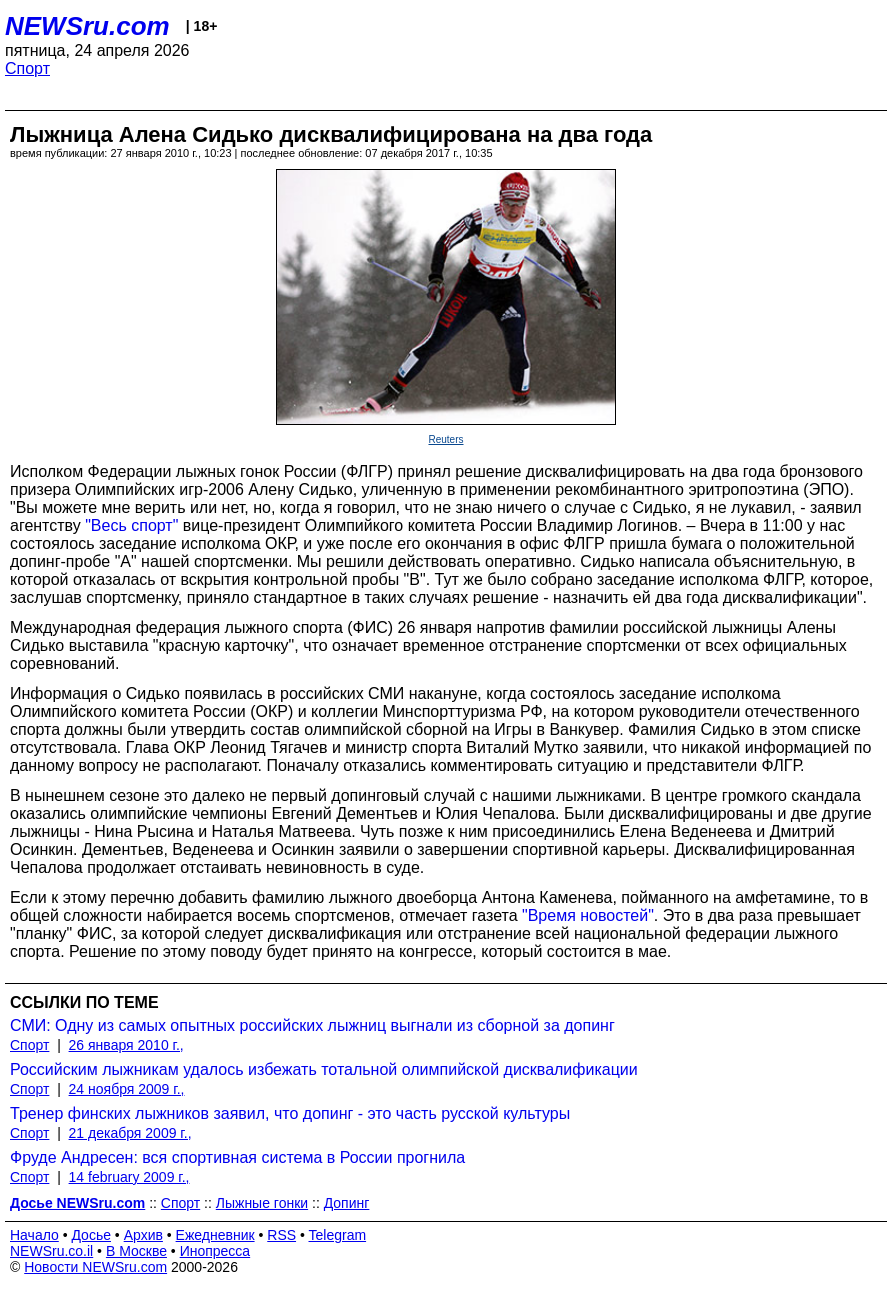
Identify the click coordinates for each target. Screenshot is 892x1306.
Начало (34, 1235)
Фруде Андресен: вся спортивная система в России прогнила (237, 1157)
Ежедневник (215, 1235)
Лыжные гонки (262, 1203)
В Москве (136, 1251)
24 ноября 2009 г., (127, 1089)
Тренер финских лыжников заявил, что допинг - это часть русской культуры (290, 1113)
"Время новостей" (588, 915)
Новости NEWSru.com (95, 1267)
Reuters (445, 439)
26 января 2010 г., (126, 1045)
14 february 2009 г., (129, 1177)
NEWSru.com (87, 26)
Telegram (338, 1235)
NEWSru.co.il (51, 1251)
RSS (281, 1235)
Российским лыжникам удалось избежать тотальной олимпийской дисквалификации (324, 1069)
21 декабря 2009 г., (130, 1133)
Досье (91, 1235)
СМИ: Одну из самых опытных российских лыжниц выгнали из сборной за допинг (312, 1025)
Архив (143, 1235)
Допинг (347, 1203)
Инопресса (215, 1251)
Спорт (27, 68)
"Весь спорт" (131, 525)
